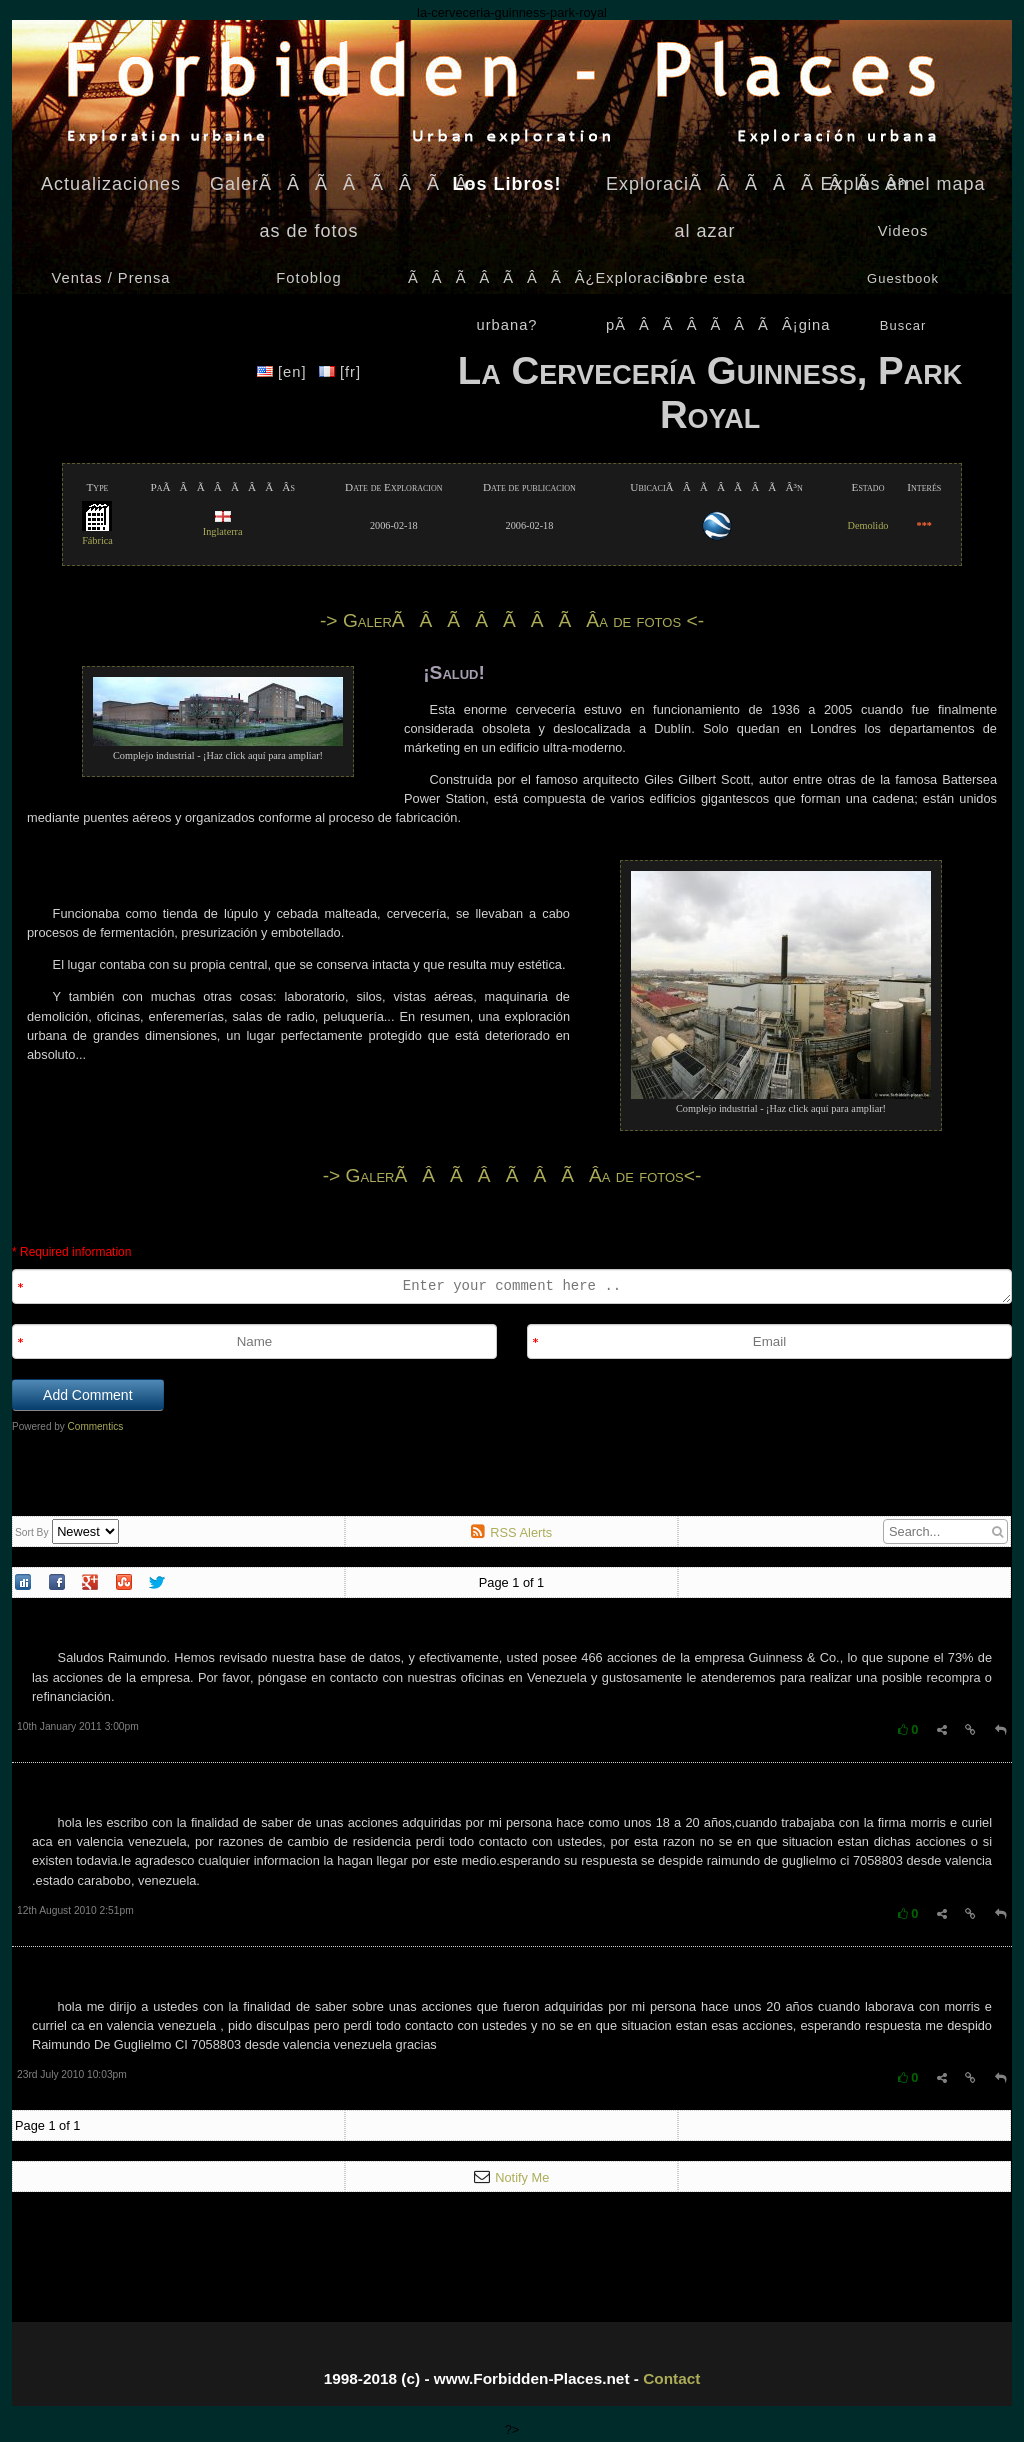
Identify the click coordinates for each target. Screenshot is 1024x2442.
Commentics (96, 1426)
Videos (903, 231)
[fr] (340, 372)
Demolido (868, 525)
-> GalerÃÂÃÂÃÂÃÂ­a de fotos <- (512, 620)
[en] (284, 372)
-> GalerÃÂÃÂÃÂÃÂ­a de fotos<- (512, 1175)
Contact (671, 2378)
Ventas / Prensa (111, 278)
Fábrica (97, 534)
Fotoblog (308, 278)
